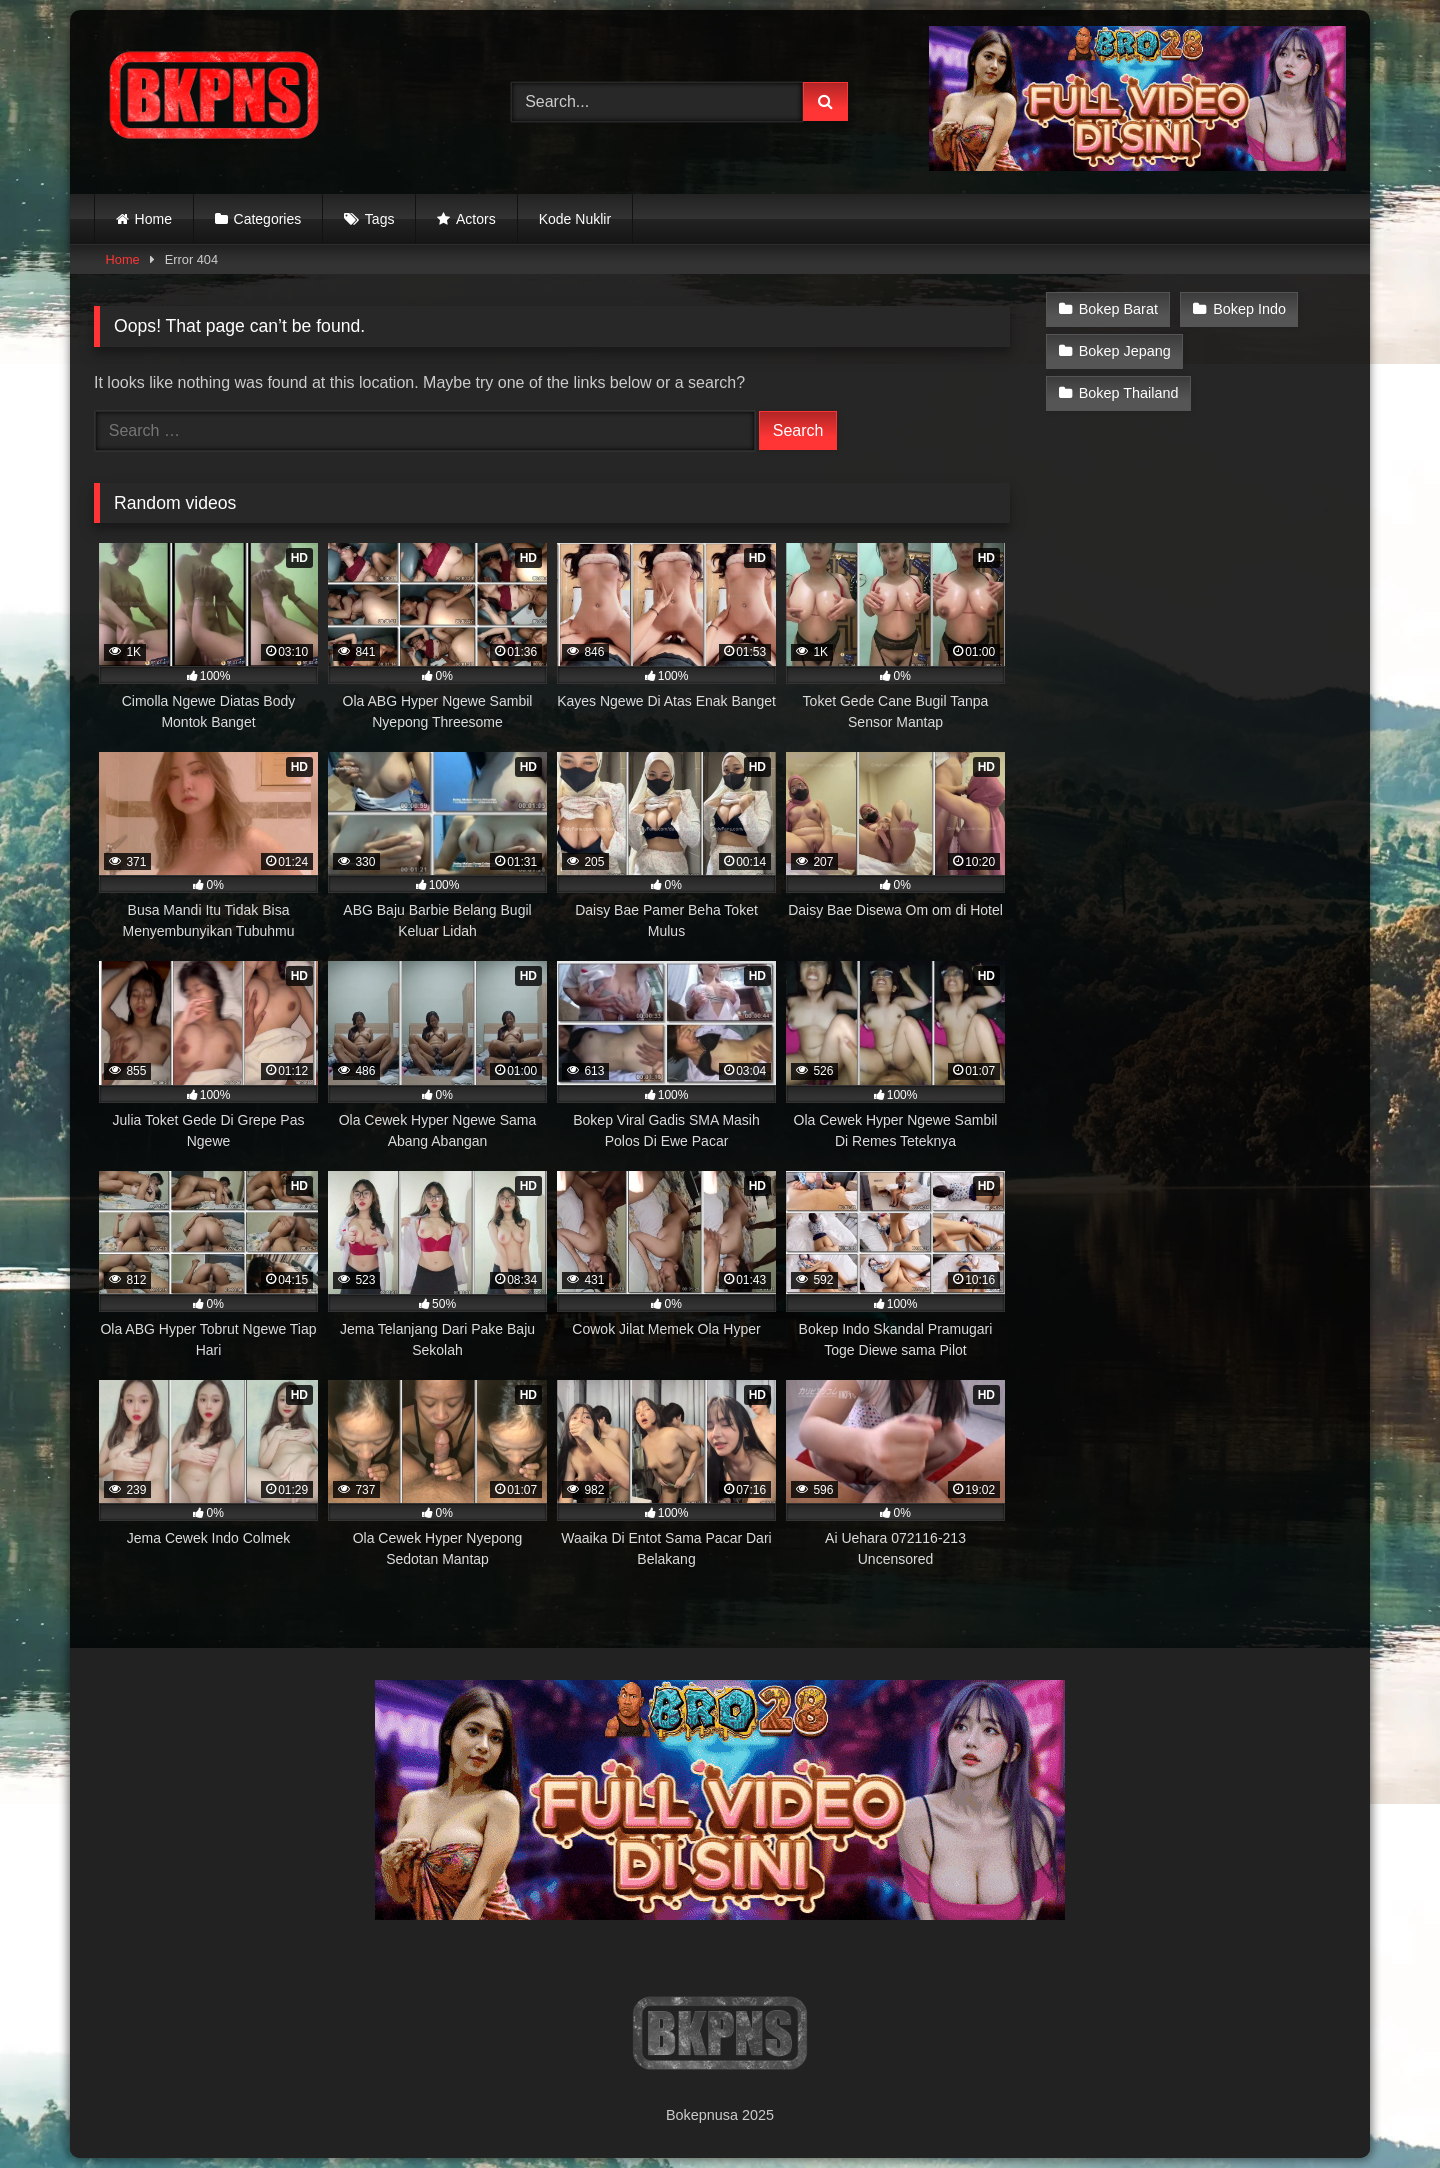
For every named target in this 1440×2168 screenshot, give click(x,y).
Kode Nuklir (575, 219)
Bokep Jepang (1125, 351)
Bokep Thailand (1129, 393)
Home (153, 219)
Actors (476, 219)
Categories (268, 219)
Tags (380, 219)
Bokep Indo (1249, 309)
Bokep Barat (1118, 309)
